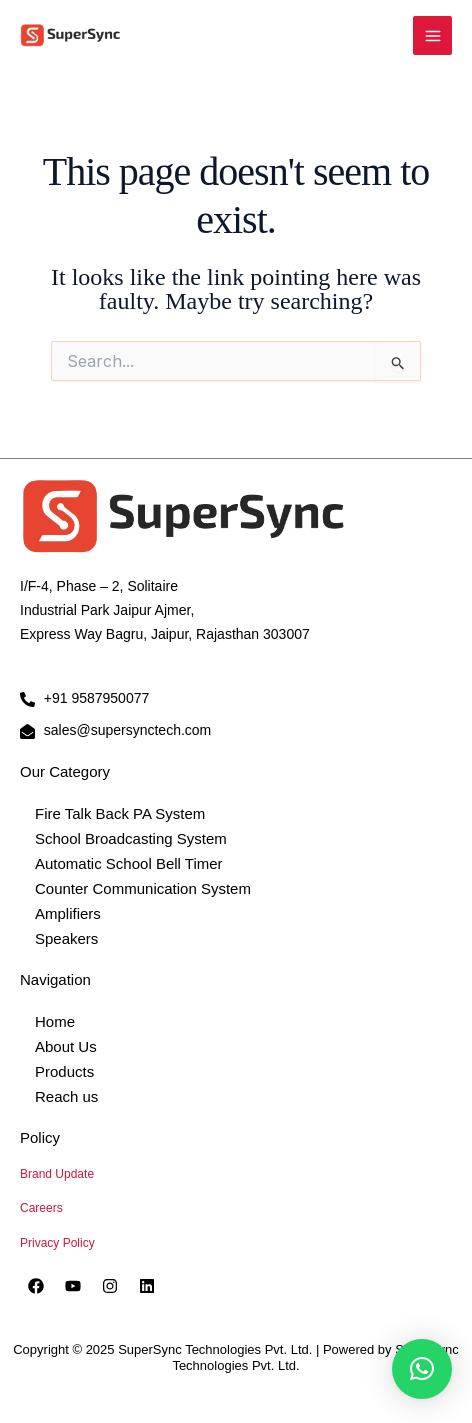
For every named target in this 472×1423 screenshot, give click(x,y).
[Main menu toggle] (432, 35)
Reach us (66, 1096)
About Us (66, 1046)
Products (64, 1071)
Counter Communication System (143, 888)
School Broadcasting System (131, 838)
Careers (41, 1208)
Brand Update (57, 1174)
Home (55, 1021)
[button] (422, 1369)
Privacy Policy (57, 1243)
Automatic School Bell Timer (129, 863)
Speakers (66, 938)
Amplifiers (68, 913)
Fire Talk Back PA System (120, 813)
